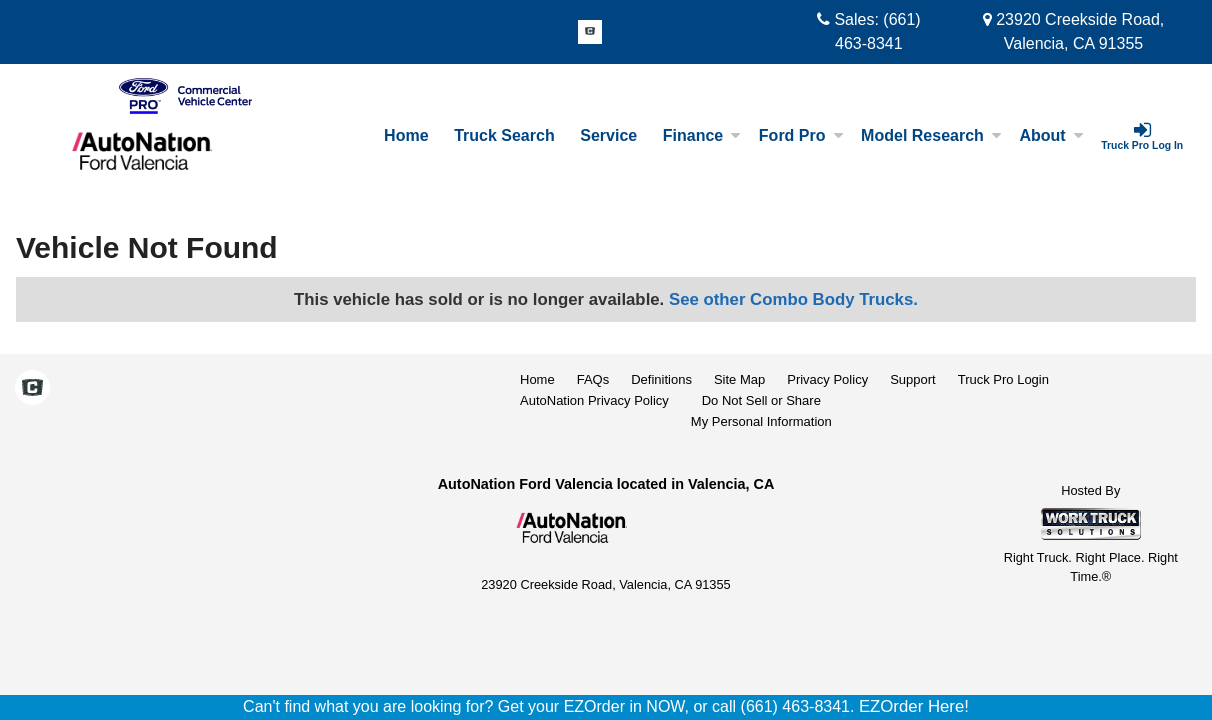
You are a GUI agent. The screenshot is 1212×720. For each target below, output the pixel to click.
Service (608, 135)
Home (406, 135)
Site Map (739, 379)
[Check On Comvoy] (590, 33)
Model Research (931, 135)
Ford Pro (801, 135)
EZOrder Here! (914, 706)
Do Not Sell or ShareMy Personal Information (761, 411)
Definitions (661, 379)
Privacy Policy (827, 379)
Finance (702, 135)
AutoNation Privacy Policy (594, 400)
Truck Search (504, 135)
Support (913, 379)
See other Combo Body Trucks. (793, 299)
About (1051, 135)
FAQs (593, 379)
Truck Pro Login (1003, 379)
